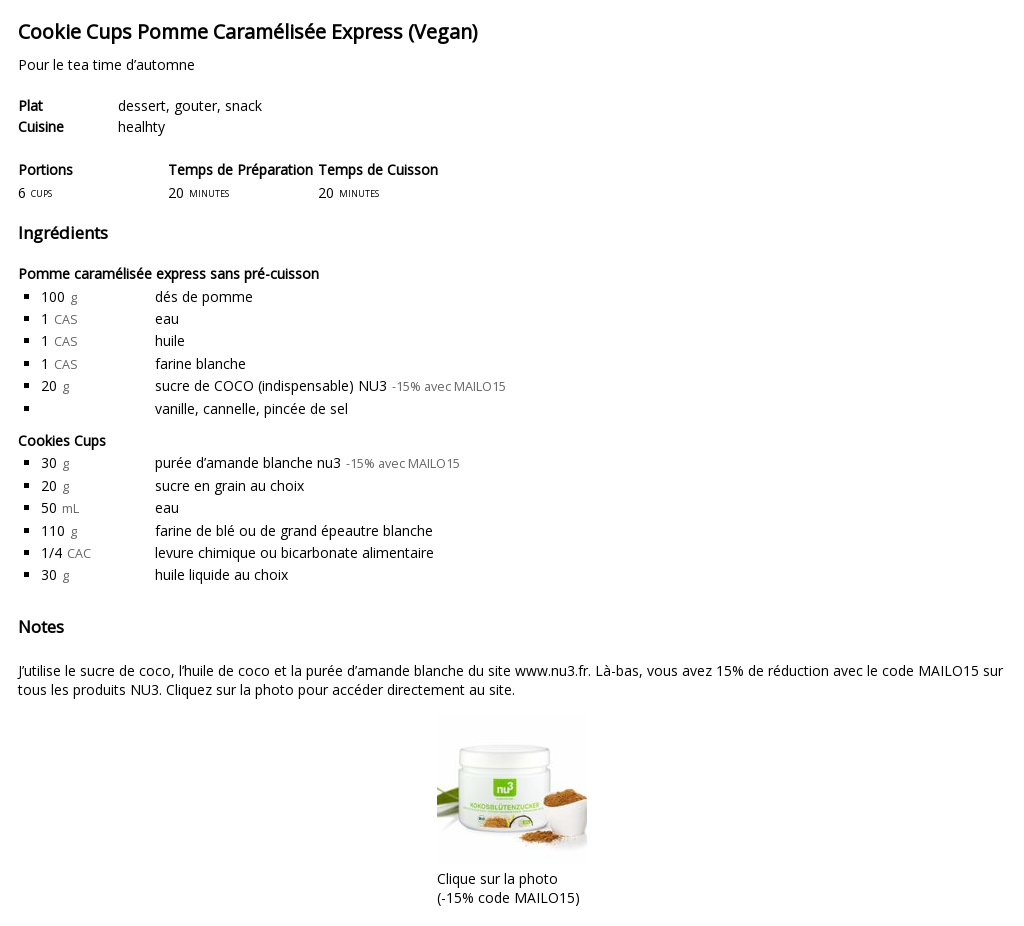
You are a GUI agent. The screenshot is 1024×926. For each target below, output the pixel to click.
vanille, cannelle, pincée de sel (251, 408)
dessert (142, 105)
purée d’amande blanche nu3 (248, 462)
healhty (141, 126)
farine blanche (200, 363)
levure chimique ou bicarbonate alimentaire (294, 552)
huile (170, 340)
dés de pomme (204, 296)
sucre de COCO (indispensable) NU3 (271, 385)
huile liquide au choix (221, 574)
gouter (195, 105)
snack (243, 105)
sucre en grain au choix (229, 485)
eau (167, 318)
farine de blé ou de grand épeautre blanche (294, 530)
